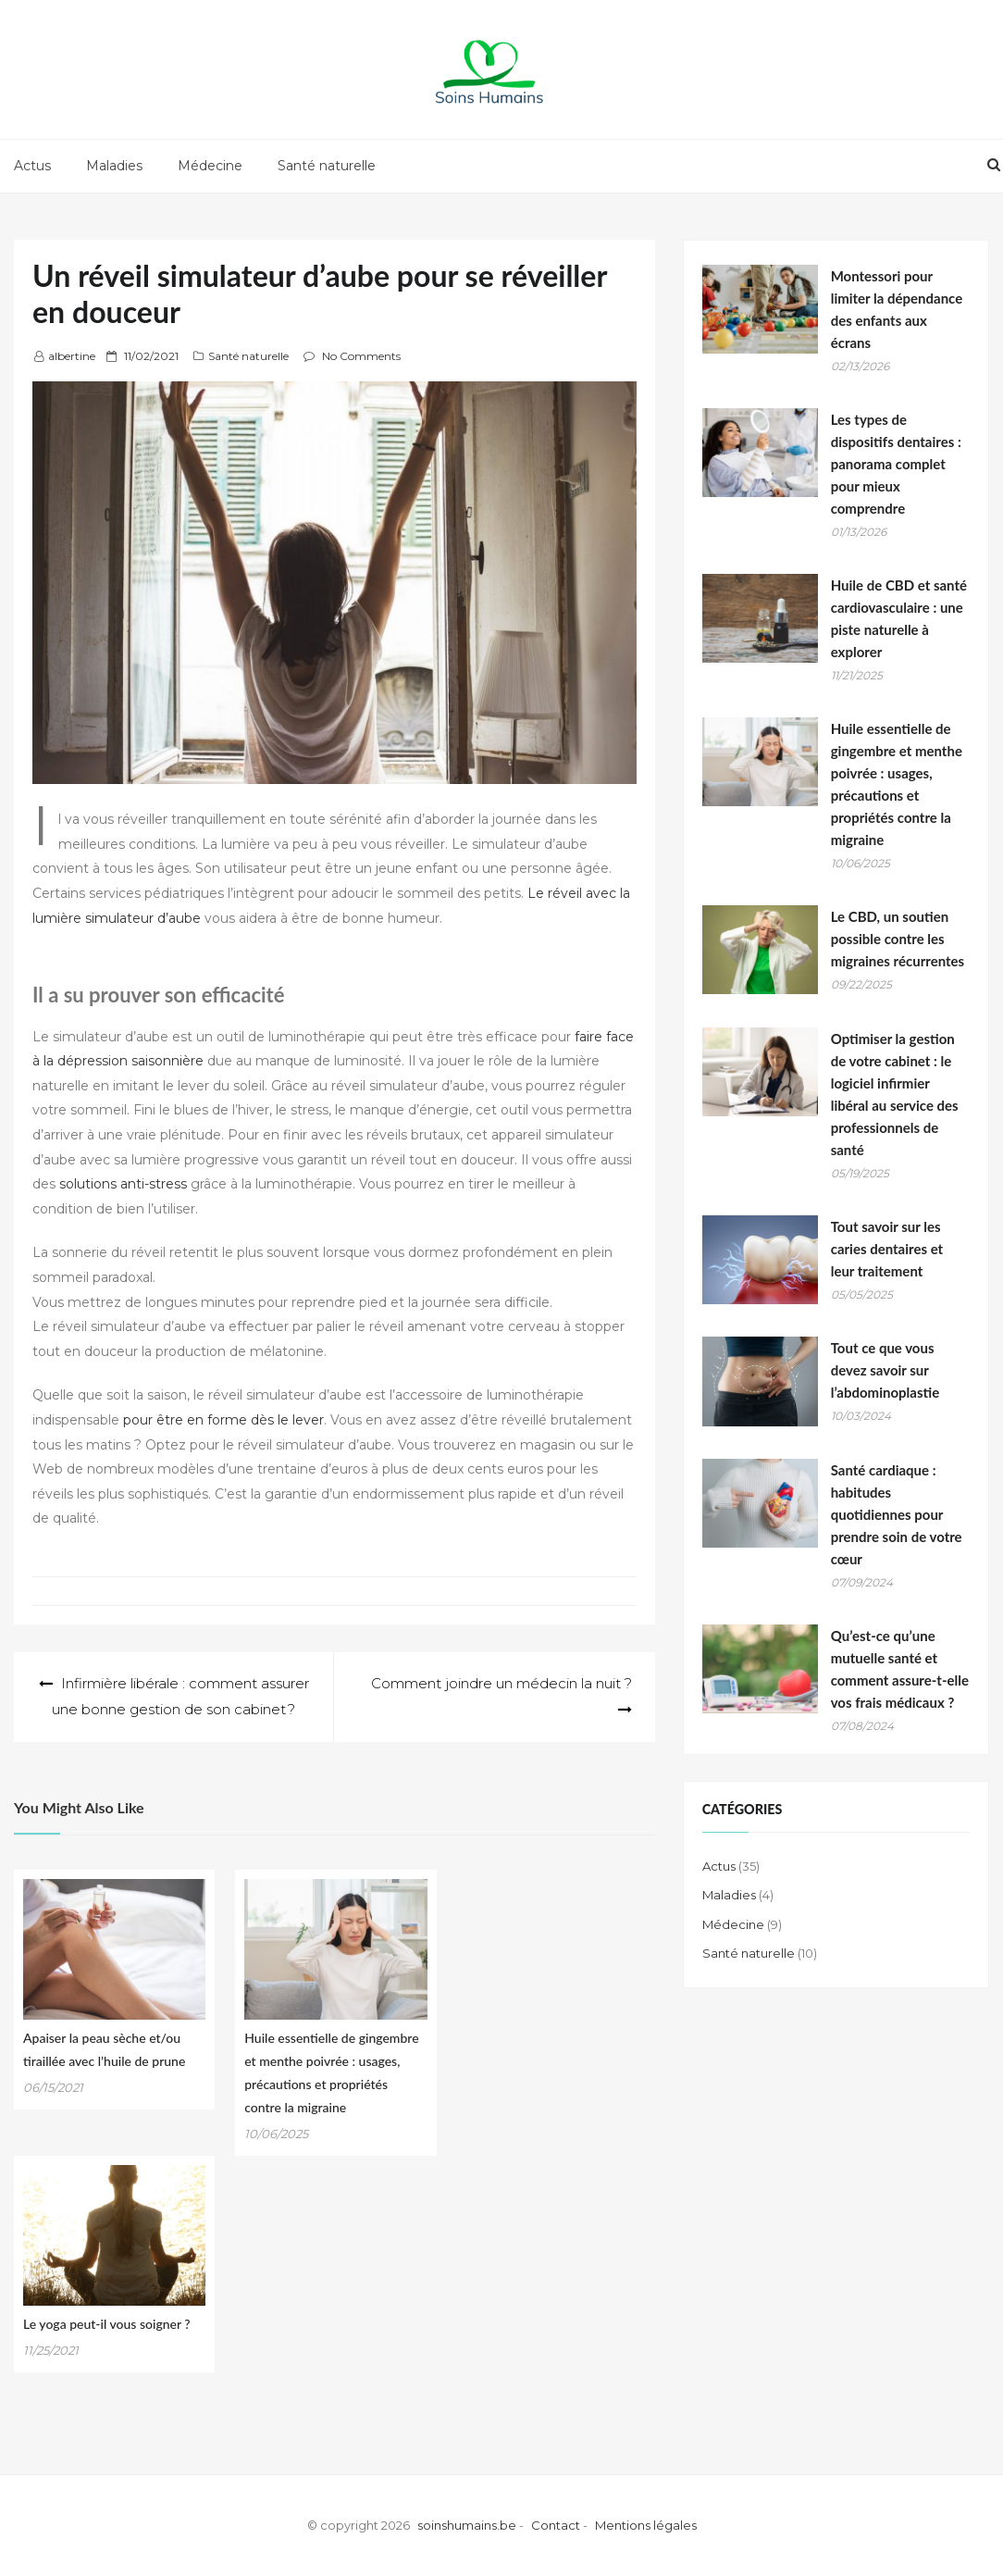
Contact (555, 2525)
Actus (32, 165)
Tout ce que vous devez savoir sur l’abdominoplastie (885, 1369)
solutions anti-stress (123, 1184)
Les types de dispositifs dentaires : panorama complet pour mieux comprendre (896, 463)
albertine (71, 356)
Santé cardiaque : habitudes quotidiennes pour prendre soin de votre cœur (896, 1514)
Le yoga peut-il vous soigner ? (107, 2324)
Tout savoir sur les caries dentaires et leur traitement (887, 1248)
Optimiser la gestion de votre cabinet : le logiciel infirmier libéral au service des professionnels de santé (895, 1094)
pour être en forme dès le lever (223, 1420)
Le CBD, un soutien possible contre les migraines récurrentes (897, 938)
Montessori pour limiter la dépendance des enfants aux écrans (897, 309)
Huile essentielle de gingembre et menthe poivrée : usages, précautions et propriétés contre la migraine (896, 784)
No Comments (361, 356)
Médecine (210, 165)
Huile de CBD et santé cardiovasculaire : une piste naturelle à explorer (899, 618)
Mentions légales (646, 2525)
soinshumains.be (466, 2525)
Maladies (114, 165)
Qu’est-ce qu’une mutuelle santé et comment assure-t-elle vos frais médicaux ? (900, 1669)
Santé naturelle (327, 165)
